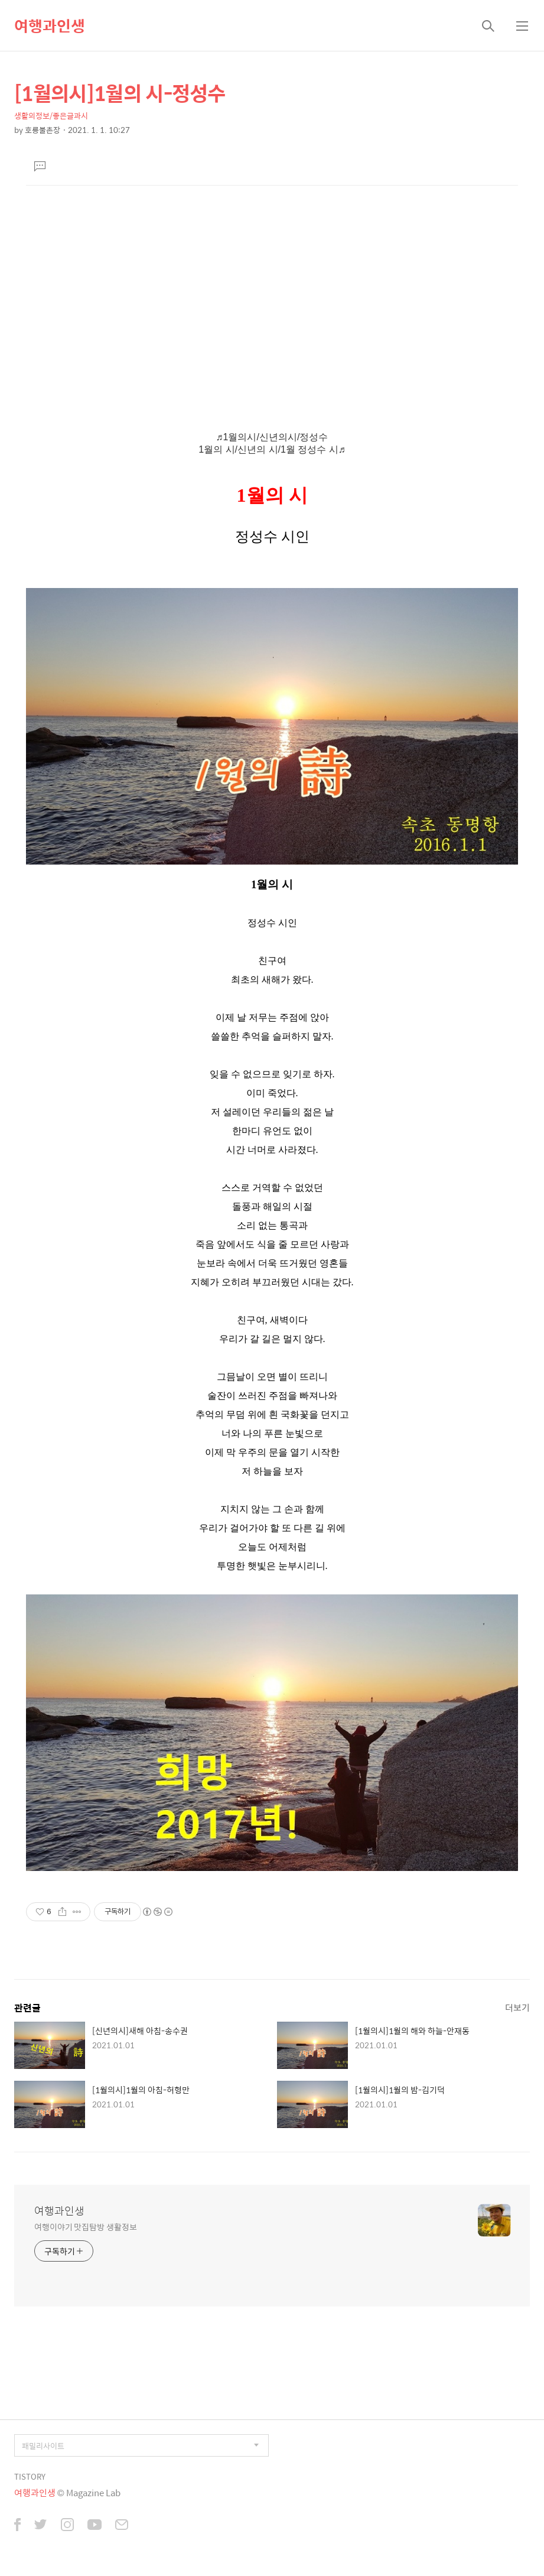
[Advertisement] (272, 298)
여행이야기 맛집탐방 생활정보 (85, 2226)
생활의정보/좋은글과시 (51, 115)
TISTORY (29, 2476)
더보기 (517, 2007)
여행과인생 (49, 25)
